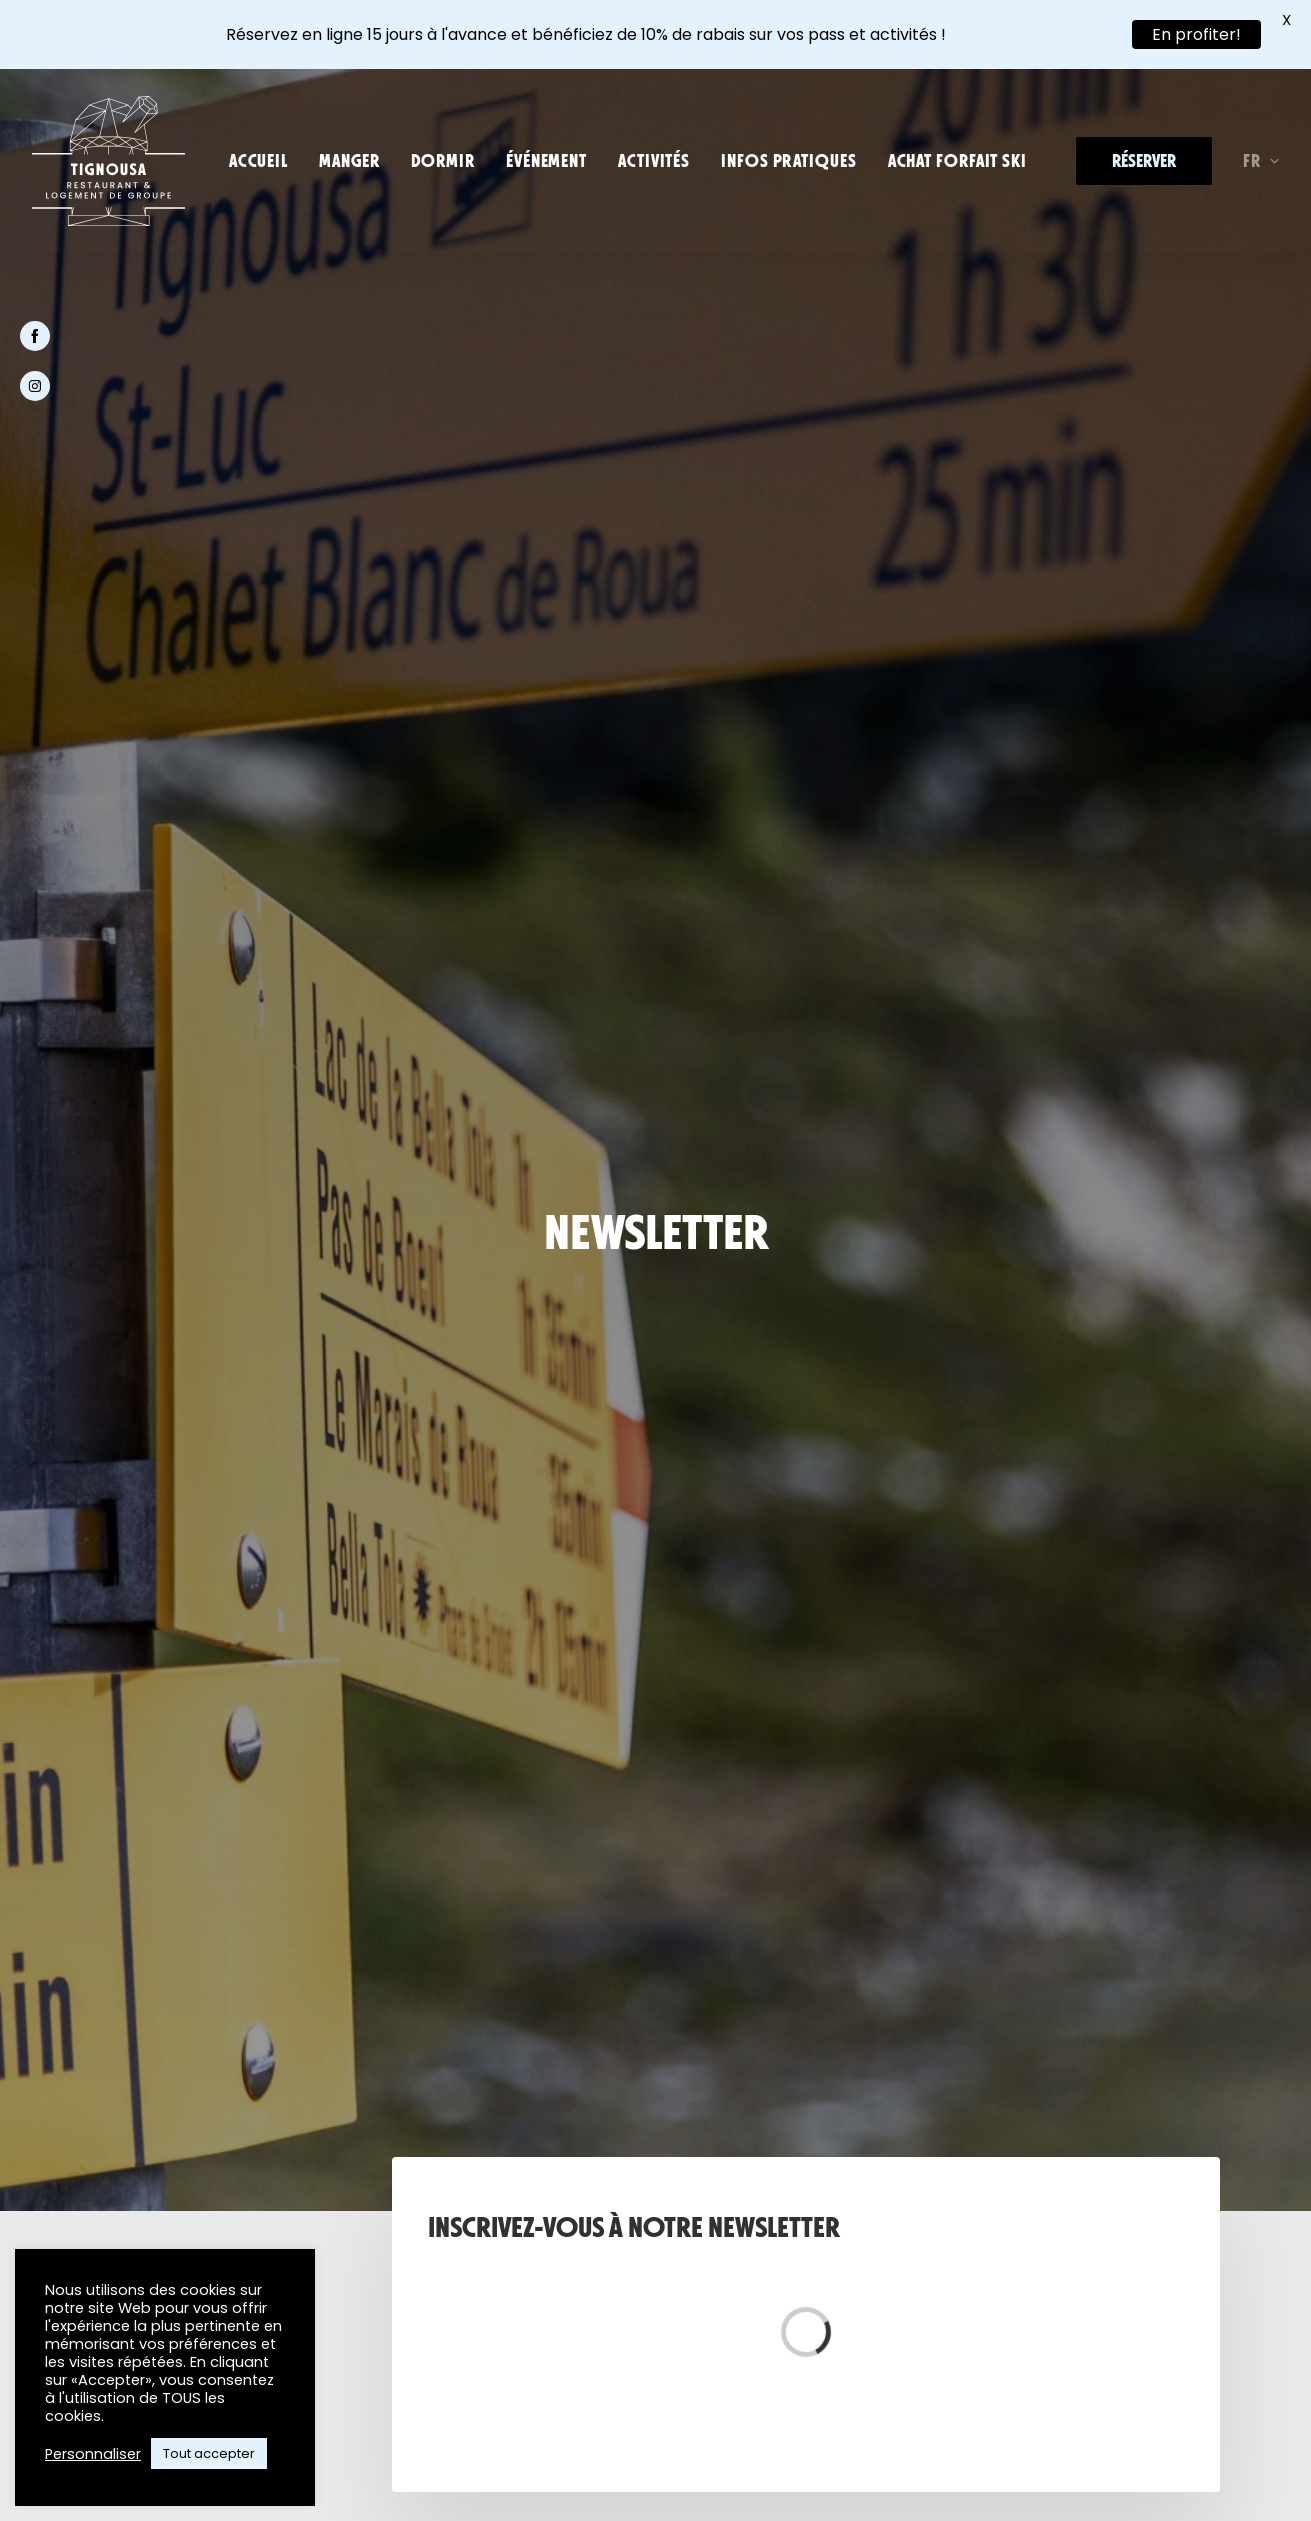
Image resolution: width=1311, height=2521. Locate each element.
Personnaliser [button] (93, 2454)
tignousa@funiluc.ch (458, 1660)
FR (1261, 161)
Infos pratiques (789, 161)
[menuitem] (258, 161)
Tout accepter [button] (209, 2453)
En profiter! (1196, 34)
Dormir (443, 161)
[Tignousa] (108, 161)
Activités (654, 161)
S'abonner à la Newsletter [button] (656, 1273)
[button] (224, 2201)
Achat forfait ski (957, 161)
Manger (349, 161)
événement (546, 161)
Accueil (258, 161)
